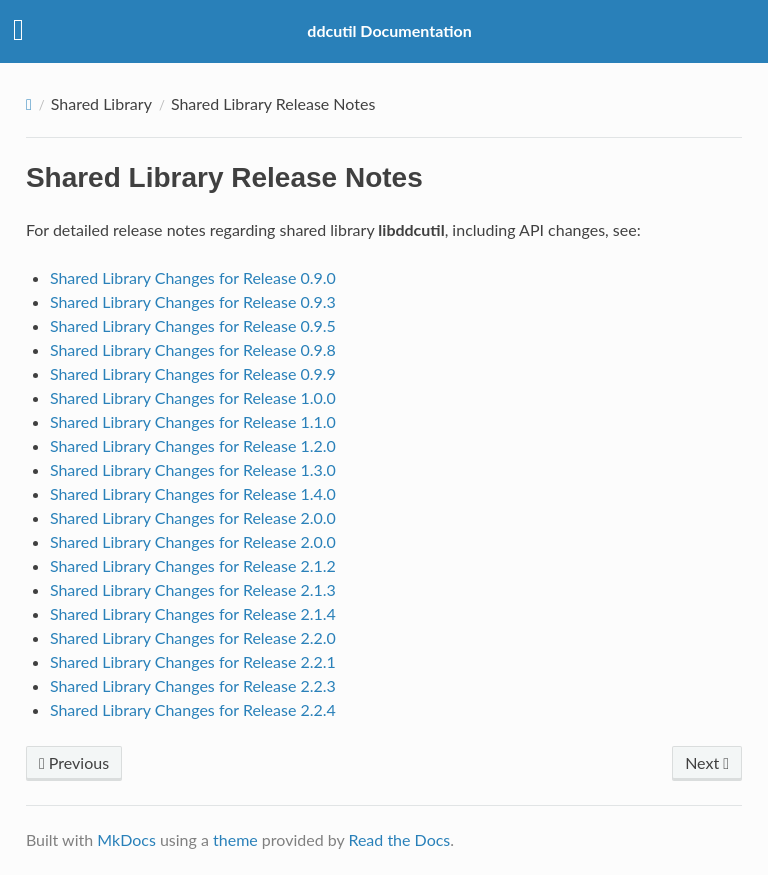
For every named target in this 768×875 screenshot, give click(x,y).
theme (235, 839)
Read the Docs (399, 839)
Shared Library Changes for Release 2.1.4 (193, 613)
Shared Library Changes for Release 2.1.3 (193, 589)
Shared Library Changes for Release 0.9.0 (193, 277)
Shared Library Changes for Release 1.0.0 (193, 397)
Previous (74, 762)
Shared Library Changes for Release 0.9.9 (193, 373)
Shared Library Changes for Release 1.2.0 (193, 445)
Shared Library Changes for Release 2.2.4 (193, 709)
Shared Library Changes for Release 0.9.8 (193, 349)
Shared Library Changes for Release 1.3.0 (193, 469)
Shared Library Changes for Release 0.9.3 (193, 301)
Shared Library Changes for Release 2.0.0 (193, 517)
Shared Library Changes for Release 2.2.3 (193, 685)
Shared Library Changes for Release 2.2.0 (193, 637)
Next (707, 762)
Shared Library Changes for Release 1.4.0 (193, 493)
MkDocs (126, 839)
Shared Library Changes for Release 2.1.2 (193, 565)
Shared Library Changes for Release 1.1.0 (193, 421)
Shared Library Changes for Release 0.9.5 (193, 325)
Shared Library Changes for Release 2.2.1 (193, 661)
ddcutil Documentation (389, 30)
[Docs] (29, 104)
